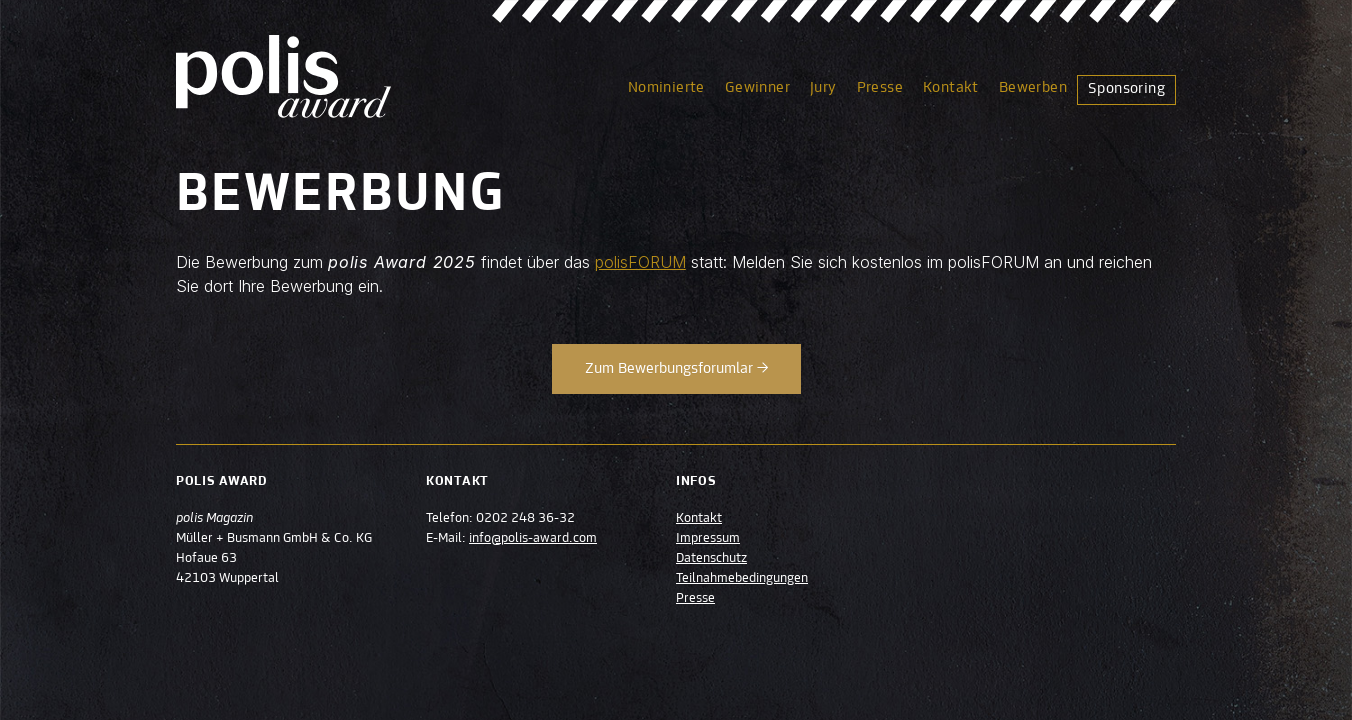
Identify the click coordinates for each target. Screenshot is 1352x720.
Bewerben (1033, 88)
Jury (823, 88)
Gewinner (757, 88)
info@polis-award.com (533, 539)
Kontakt (951, 88)
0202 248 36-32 (525, 519)
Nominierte (666, 88)
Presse (880, 88)
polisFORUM (640, 262)
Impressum (708, 539)
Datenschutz (711, 559)
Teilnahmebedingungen (742, 579)
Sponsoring (1126, 89)
